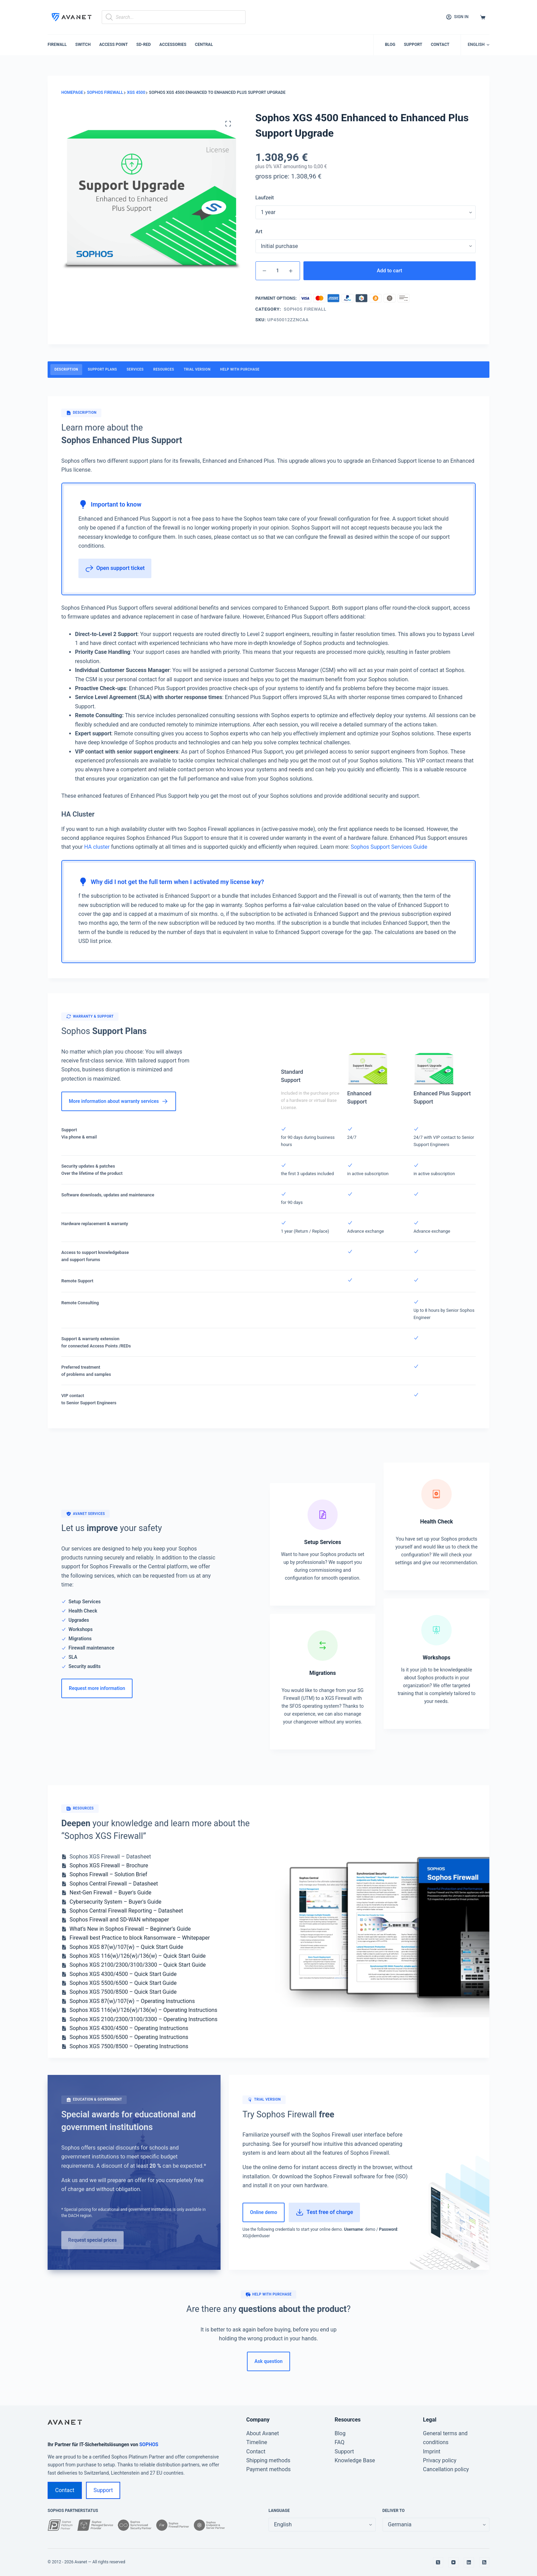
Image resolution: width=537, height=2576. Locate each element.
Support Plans (102, 369)
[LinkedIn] (469, 2562)
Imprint (431, 2451)
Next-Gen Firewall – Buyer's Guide (110, 1892)
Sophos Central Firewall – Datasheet (114, 1883)
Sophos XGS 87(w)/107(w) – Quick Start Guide (126, 1947)
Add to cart (389, 270)
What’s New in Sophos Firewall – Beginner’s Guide (130, 1929)
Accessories (172, 44)
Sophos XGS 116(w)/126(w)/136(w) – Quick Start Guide (138, 1956)
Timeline (256, 2442)
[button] (478, 44)
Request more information (97, 1688)
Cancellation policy (446, 2469)
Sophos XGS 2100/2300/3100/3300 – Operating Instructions (143, 2019)
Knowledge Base (355, 2460)
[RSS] (484, 2562)
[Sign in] (457, 17)
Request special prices (92, 2240)
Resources (163, 369)
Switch (83, 44)
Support (413, 44)
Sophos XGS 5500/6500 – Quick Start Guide (123, 1983)
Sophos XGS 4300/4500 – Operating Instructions (129, 2028)
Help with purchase (240, 369)
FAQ (340, 2442)
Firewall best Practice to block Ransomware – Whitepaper (140, 1937)
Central (204, 44)
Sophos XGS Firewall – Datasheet (110, 1856)
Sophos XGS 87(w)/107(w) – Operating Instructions (132, 2001)
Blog (390, 44)
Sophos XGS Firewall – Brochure (109, 1865)
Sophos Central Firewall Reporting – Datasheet (126, 1910)
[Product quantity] (277, 270)
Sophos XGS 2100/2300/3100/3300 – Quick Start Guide (138, 1965)
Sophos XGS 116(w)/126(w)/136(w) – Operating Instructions (143, 2010)
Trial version (197, 369)
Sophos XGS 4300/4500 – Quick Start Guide (123, 1974)
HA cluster (97, 847)
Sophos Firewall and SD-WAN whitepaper (119, 1919)
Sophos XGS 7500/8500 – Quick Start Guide (123, 1992)
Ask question (268, 2361)
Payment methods (268, 2469)
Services (135, 369)
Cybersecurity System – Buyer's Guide (115, 1902)
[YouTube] (453, 2562)
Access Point (113, 44)
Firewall (57, 44)
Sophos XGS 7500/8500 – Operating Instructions (129, 2046)
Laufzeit (264, 198)
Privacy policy (440, 2460)
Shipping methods (268, 2460)
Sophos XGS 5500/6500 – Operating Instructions (129, 2037)
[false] (436, 2524)
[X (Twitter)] (438, 2562)
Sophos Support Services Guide (389, 847)
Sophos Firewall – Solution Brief (108, 1874)
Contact (440, 44)
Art (259, 231)
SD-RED (143, 44)
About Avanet (262, 2433)
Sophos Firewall (305, 309)
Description (66, 369)
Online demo (263, 2212)
